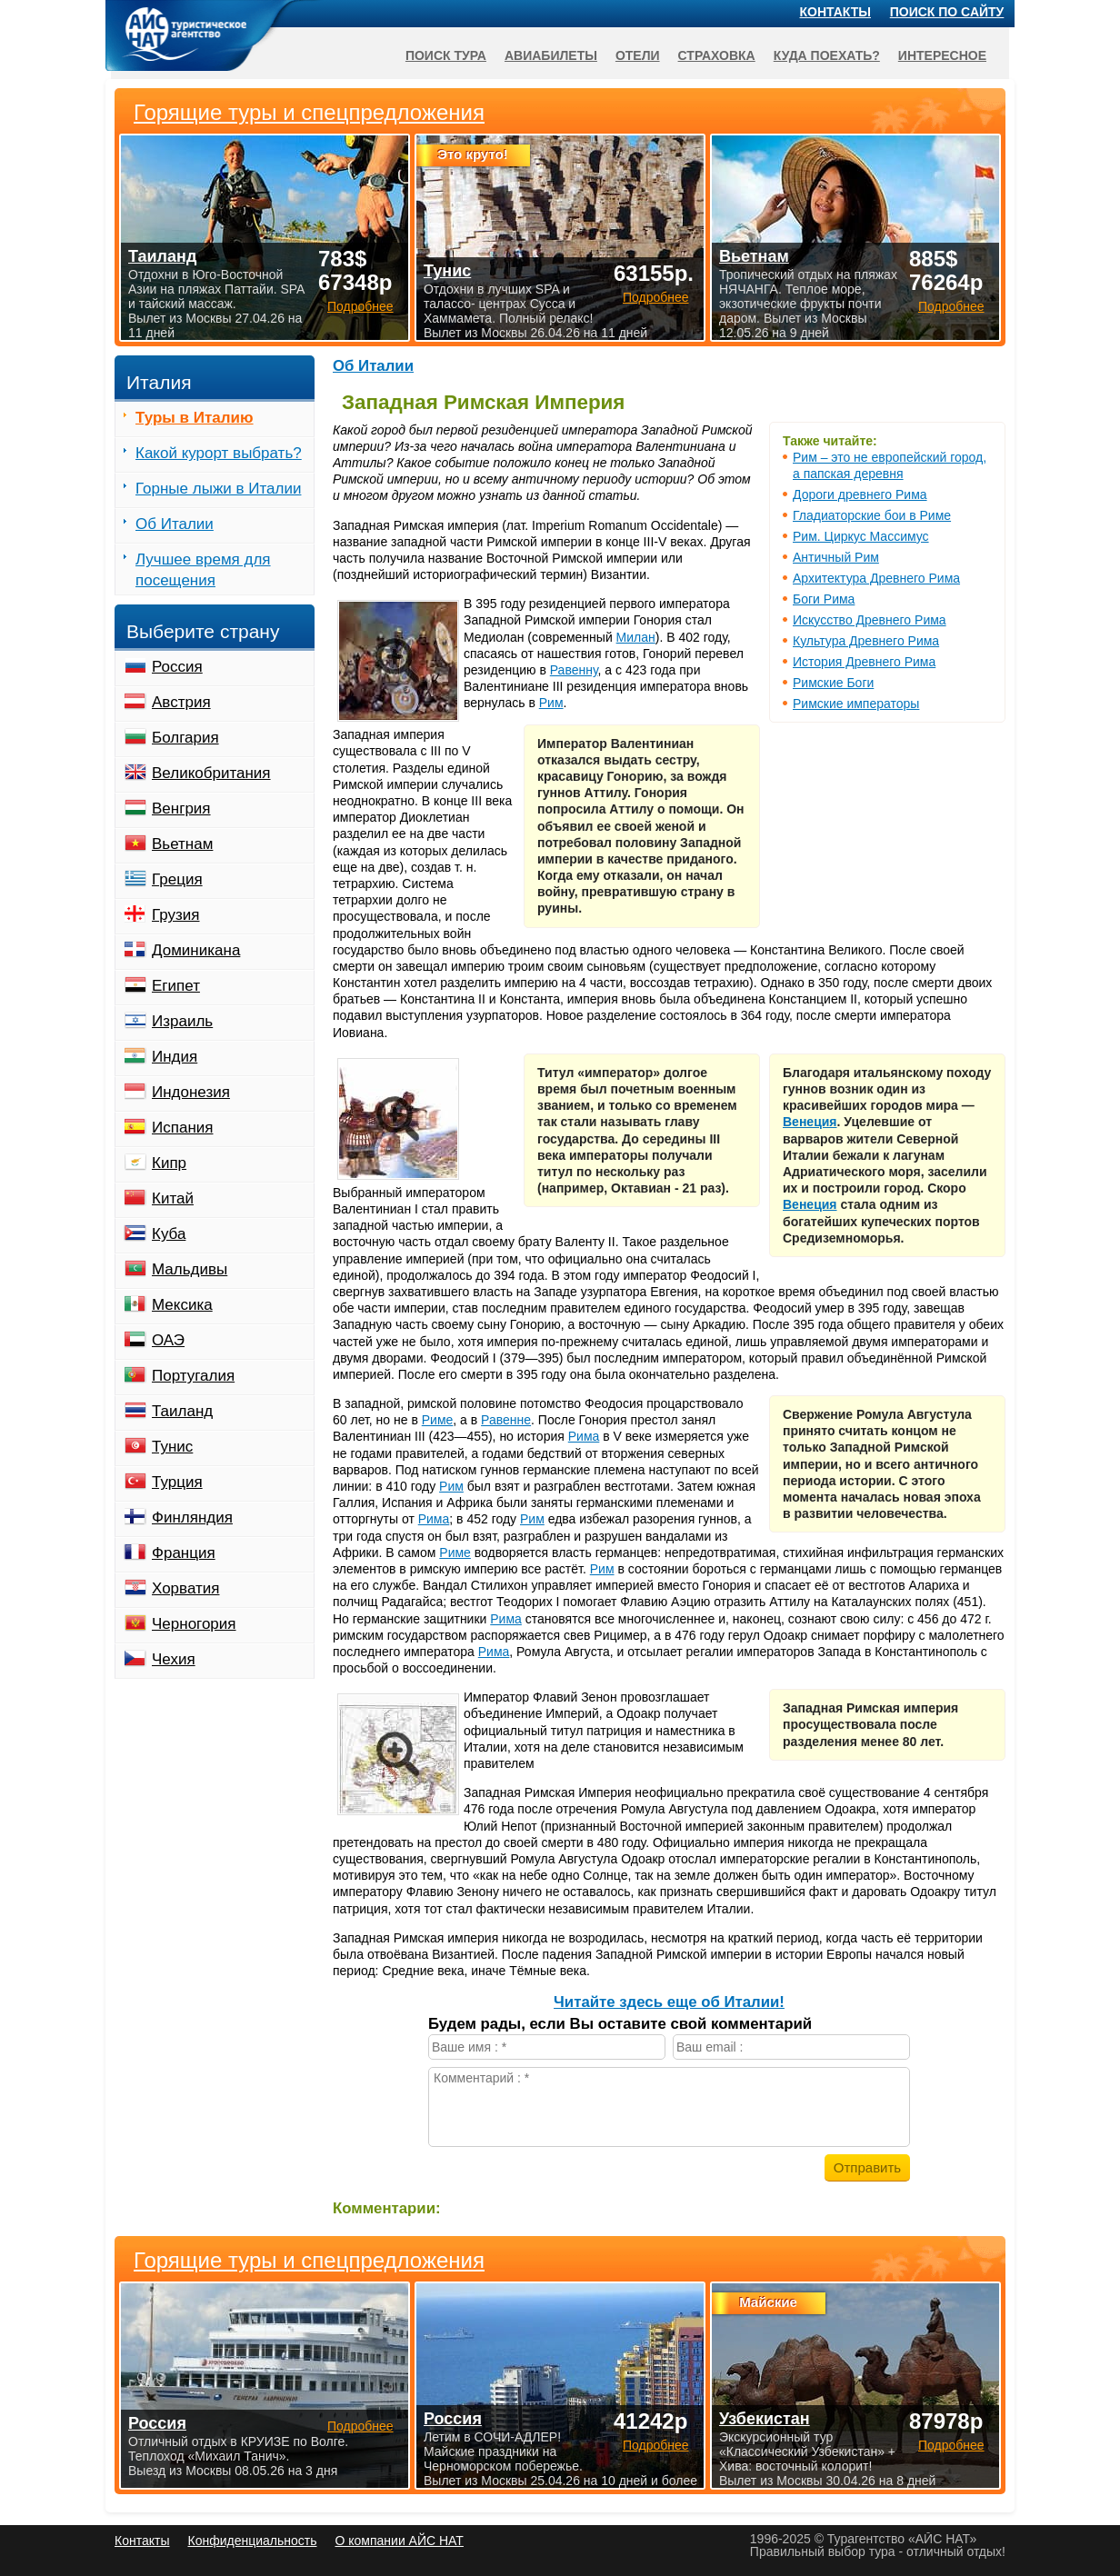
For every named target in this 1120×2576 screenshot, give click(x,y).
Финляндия (192, 1517)
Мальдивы (189, 1269)
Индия (174, 1056)
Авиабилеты (551, 55)
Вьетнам (182, 844)
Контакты (835, 12)
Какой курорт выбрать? (218, 453)
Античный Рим (836, 557)
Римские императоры (856, 703)
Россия (177, 666)
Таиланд (182, 1411)
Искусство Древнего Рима (869, 620)
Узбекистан (764, 2419)
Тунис (172, 1446)
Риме (438, 1420)
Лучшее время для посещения (203, 570)
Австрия (181, 702)
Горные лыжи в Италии (218, 488)
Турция (177, 1482)
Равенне (506, 1420)
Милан (635, 637)
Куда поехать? (827, 55)
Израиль (182, 1021)
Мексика (182, 1304)
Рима (584, 1436)
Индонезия (191, 1092)
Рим (551, 702)
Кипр (169, 1163)
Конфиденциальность (251, 2540)
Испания (182, 1127)
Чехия (173, 1659)
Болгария (185, 737)
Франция (183, 1553)
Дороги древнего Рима (860, 494)
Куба (168, 1234)
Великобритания (211, 773)
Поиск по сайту (947, 12)
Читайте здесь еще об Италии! (669, 2002)
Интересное (942, 55)
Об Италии (373, 365)
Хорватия (185, 1588)
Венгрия (181, 808)
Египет (176, 985)
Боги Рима (824, 599)
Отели (637, 55)
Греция (177, 879)
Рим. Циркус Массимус (861, 536)
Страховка (716, 55)
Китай (173, 1198)
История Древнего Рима (864, 661)
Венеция (810, 1121)
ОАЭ (168, 1340)
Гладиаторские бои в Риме (872, 515)
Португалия (193, 1375)
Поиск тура (445, 55)
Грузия (176, 915)
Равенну (574, 670)
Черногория (194, 1623)
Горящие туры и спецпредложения (309, 2260)
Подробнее (360, 2426)
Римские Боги (833, 682)
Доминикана (196, 950)
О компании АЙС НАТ (399, 2540)
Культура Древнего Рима (866, 641)
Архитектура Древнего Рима (876, 578)
